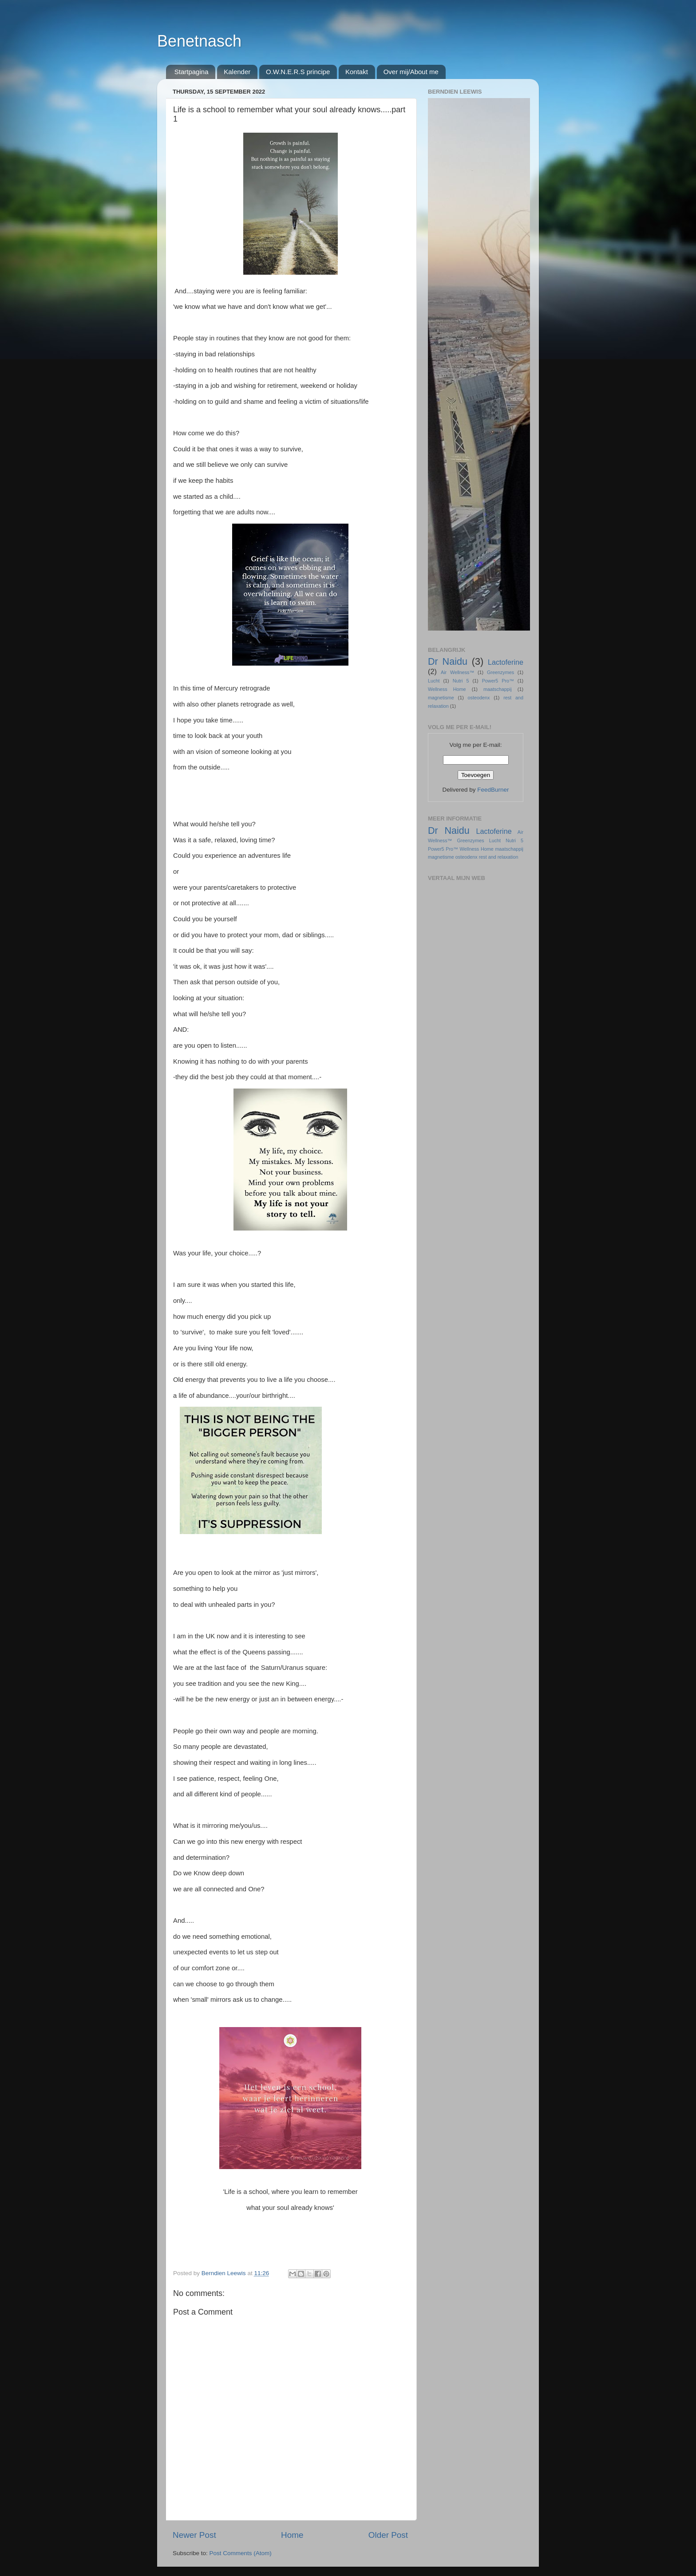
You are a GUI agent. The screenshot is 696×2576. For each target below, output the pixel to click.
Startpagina (191, 71)
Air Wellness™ (457, 672)
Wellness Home (447, 689)
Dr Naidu (447, 661)
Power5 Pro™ (498, 680)
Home (292, 2535)
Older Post (388, 2535)
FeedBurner (493, 789)
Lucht (433, 680)
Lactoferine (505, 662)
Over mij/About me (411, 71)
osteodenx (479, 697)
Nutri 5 (461, 680)
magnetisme (441, 697)
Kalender (237, 71)
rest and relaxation (498, 857)
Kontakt (356, 71)
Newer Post (194, 2535)
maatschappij (497, 689)
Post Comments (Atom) (241, 2553)
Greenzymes (500, 672)
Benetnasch (199, 41)
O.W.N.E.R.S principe (298, 71)
